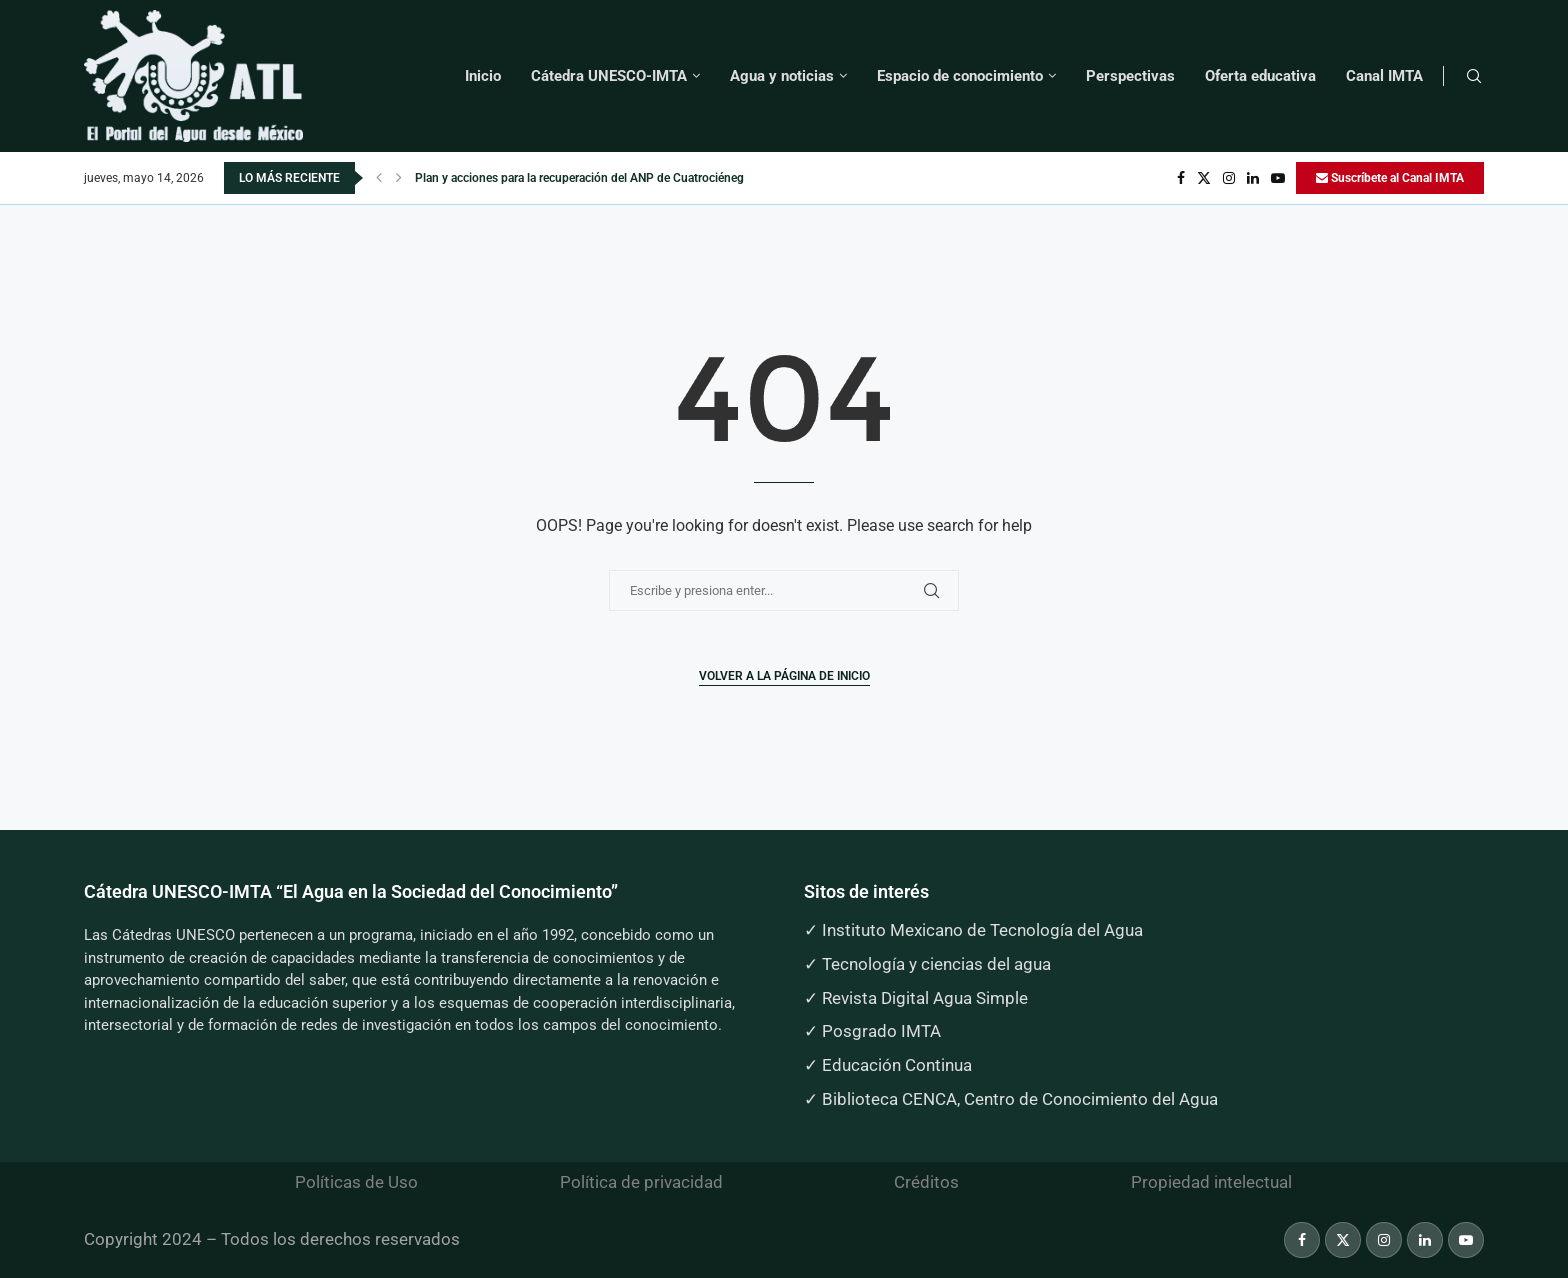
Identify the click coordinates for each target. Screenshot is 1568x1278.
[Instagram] (1229, 178)
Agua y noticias (782, 76)
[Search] (1474, 77)
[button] (379, 178)
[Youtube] (1278, 178)
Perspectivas (1130, 76)
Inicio (483, 76)
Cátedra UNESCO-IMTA (609, 76)
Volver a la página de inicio (784, 676)
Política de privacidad (641, 1182)
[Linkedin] (1253, 178)
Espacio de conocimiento (960, 76)
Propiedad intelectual (1211, 1182)
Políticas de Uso (356, 1182)
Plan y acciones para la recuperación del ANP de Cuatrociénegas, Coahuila (612, 178)
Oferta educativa (1260, 76)
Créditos (926, 1182)
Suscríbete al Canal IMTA (1390, 178)
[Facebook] (1181, 178)
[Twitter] (1204, 178)
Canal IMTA (1384, 76)
